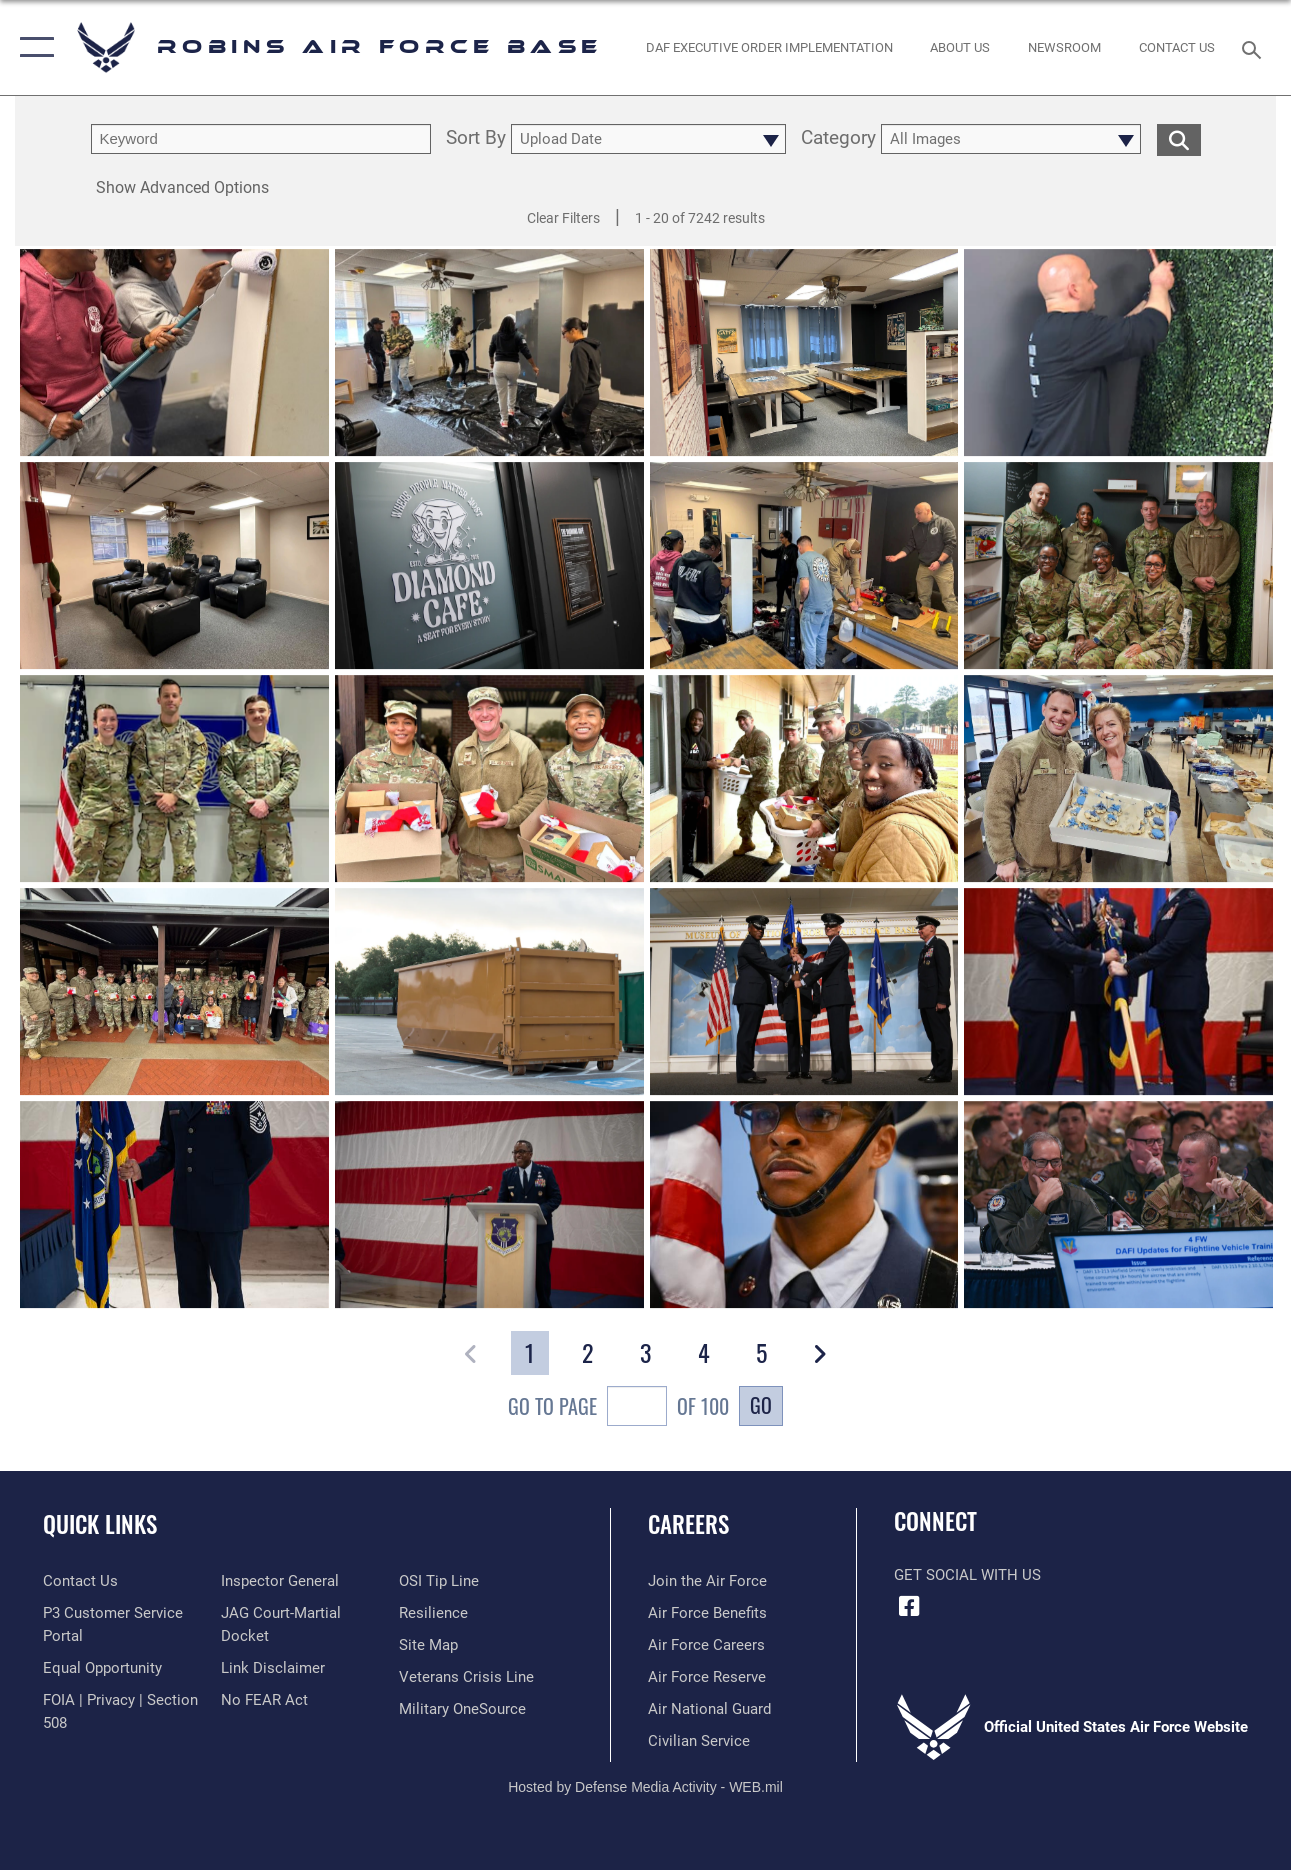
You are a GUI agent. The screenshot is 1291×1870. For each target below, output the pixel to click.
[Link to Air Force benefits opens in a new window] (707, 1613)
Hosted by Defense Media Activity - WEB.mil (645, 1787)
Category (838, 139)
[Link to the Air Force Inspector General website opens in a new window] (280, 1581)
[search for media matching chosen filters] (1179, 139)
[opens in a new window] (462, 1709)
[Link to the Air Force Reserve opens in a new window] (707, 1677)
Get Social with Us (967, 1575)
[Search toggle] (1255, 47)
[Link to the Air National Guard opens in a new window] (709, 1709)
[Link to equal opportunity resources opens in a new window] (102, 1668)
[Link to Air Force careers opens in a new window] (706, 1645)
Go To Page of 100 (618, 1408)
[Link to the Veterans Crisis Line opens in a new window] (466, 1677)
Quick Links (100, 1524)
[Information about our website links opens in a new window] (273, 1668)
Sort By (476, 139)
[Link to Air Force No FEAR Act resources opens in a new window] (264, 1700)
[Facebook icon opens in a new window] (909, 1606)
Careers (688, 1524)
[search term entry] (261, 139)
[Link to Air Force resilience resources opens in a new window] (433, 1613)
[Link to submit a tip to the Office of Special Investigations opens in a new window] (439, 1581)
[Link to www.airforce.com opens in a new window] (707, 1581)
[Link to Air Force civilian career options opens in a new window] (699, 1741)
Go (761, 1405)
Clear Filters (563, 218)
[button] (32, 47)
